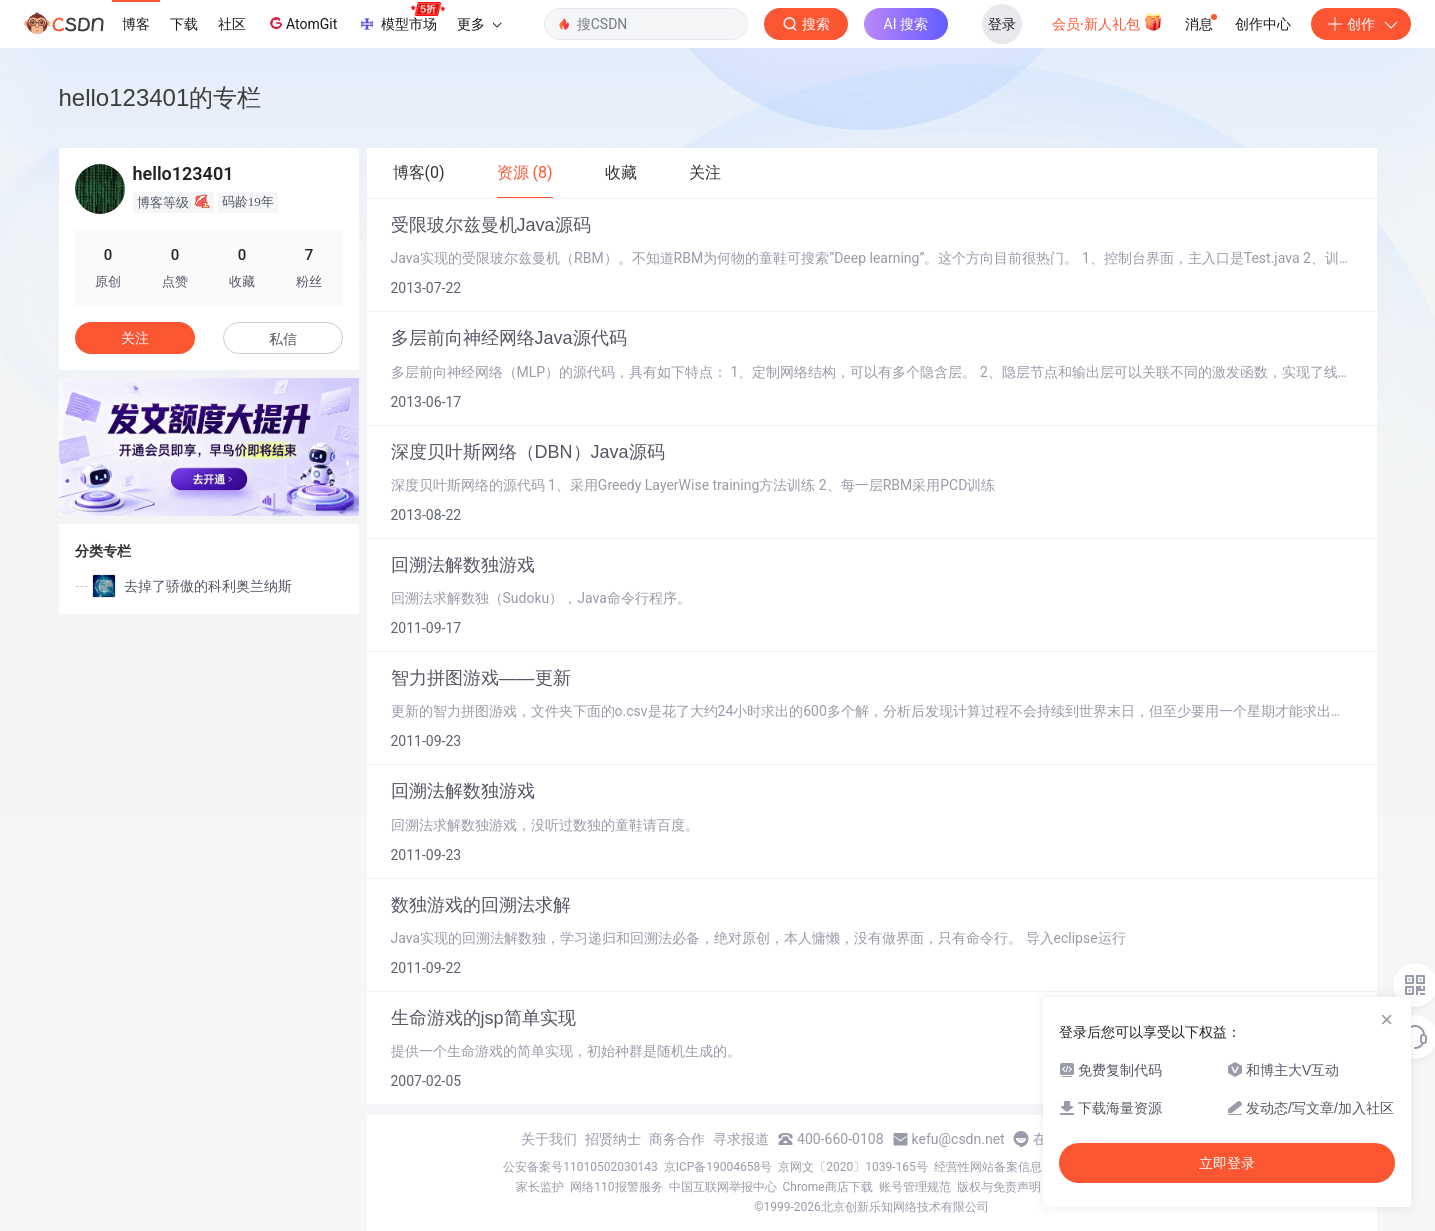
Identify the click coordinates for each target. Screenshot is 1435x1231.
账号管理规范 (915, 1187)
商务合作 (677, 1139)
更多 (479, 24)
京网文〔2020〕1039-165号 (853, 1167)
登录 (1002, 24)
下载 (184, 24)
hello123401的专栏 (160, 97)
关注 (135, 338)
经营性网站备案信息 (988, 1167)
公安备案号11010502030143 (580, 1167)
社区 (232, 24)
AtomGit (301, 23)
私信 (283, 339)
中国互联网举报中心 (723, 1187)
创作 (1361, 24)
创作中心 (1263, 24)
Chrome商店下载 (828, 1187)
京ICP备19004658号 (718, 1167)
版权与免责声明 (999, 1187)
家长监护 (540, 1187)
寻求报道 (741, 1139)
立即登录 (1227, 1163)
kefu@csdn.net (958, 1139)
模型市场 (401, 18)
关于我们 (549, 1139)
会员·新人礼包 (1107, 22)
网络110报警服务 (616, 1187)
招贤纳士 (613, 1139)
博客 (136, 24)
